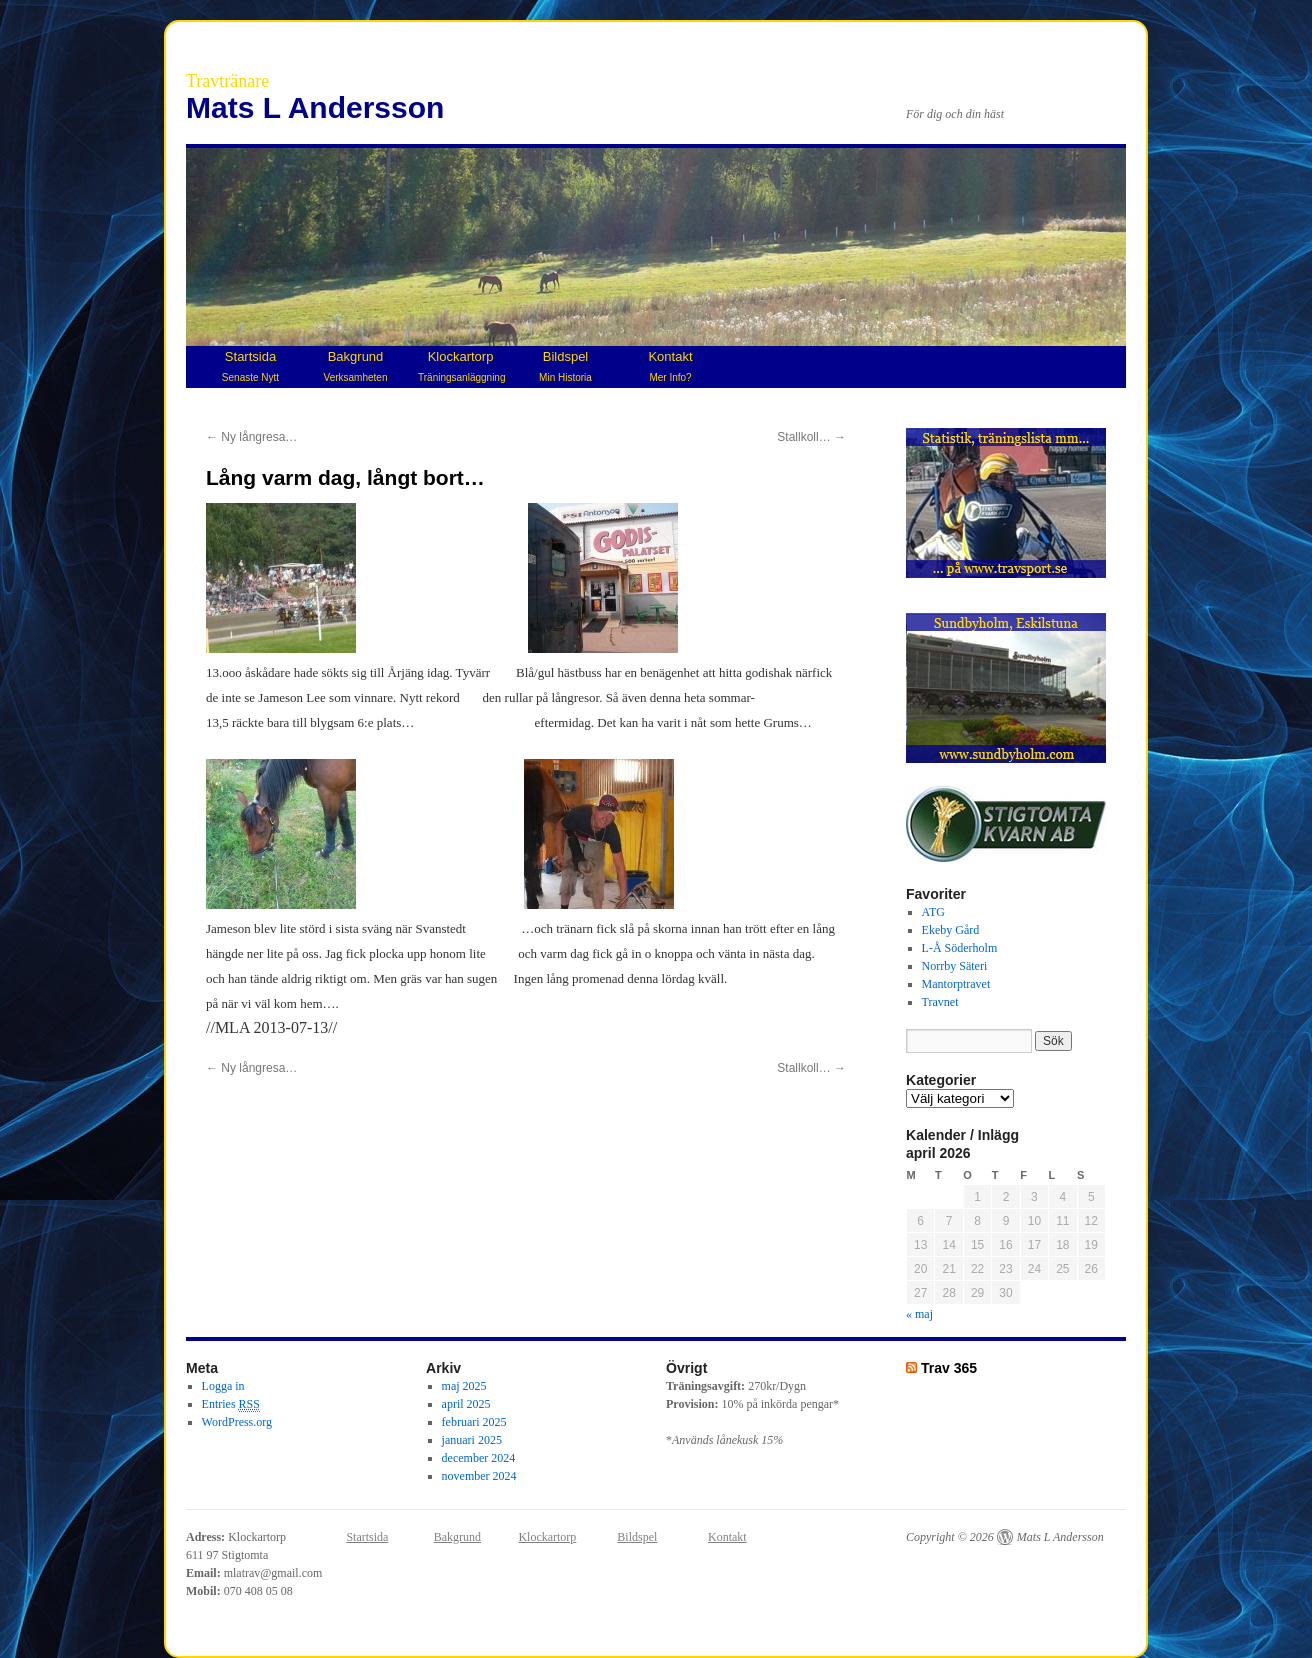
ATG (933, 912)
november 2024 (479, 1476)
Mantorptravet (956, 984)
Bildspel (565, 366)
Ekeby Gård (951, 930)
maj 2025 (464, 1386)
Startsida (250, 366)
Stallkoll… (811, 437)
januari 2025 (472, 1440)
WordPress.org (237, 1422)
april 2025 (466, 1404)
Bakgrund (356, 366)
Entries (231, 1404)
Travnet (940, 1002)
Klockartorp (461, 366)
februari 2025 (474, 1422)
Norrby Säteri (955, 966)
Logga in (223, 1386)
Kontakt (670, 366)
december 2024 (479, 1458)
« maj (919, 1314)
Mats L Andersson (315, 107)
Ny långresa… (251, 437)
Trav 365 (949, 1368)
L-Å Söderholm (960, 948)
